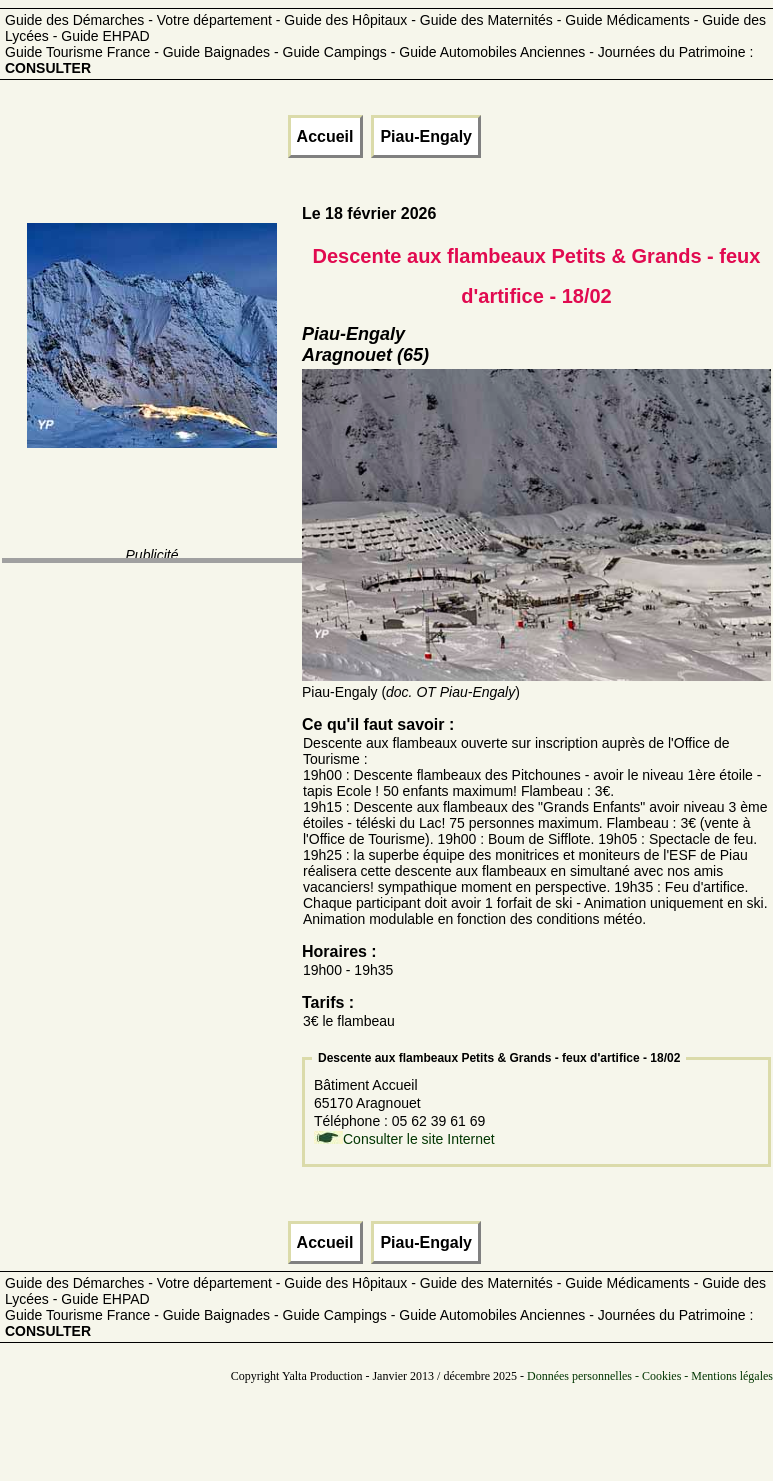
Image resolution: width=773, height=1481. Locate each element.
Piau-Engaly (426, 136)
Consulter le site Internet (419, 1139)
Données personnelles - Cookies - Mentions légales (650, 1376)
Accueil (325, 136)
